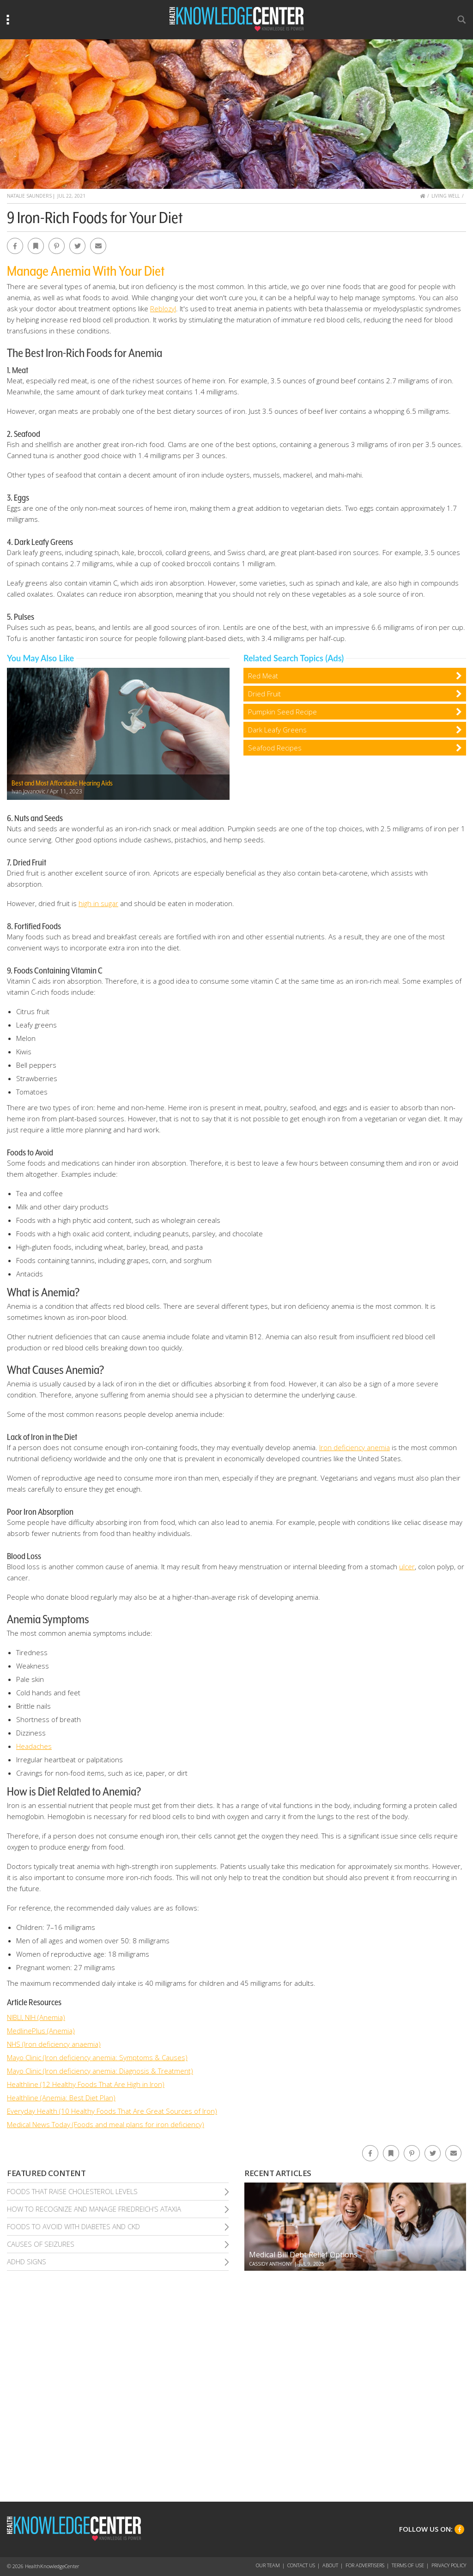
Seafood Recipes (275, 747)
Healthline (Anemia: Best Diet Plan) (61, 2097)
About (330, 2565)
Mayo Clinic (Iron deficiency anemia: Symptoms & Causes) (97, 2057)
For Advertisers (365, 2565)
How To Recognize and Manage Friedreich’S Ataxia (94, 2208)
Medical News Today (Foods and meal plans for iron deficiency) (105, 2124)
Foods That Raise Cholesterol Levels (72, 2191)
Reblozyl (163, 308)
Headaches (34, 1746)
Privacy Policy (448, 2565)
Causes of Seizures (40, 2244)
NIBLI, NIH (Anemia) (36, 2017)
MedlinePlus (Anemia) (41, 2030)
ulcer (407, 1566)
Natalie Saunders (29, 196)
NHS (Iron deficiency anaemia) (54, 2044)
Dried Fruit (264, 693)
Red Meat (263, 675)
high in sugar (98, 903)
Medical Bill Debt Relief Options (303, 2254)
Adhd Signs (26, 2261)
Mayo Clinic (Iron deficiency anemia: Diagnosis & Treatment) (100, 2070)
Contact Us (301, 2565)
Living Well (445, 196)
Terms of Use (408, 2565)
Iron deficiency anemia (354, 1447)
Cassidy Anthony (270, 2264)
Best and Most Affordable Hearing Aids (62, 783)
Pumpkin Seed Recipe (282, 711)
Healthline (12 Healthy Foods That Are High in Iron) (85, 2084)
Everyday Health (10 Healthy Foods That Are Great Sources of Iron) (112, 2111)
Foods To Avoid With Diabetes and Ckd (73, 2226)
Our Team (268, 2565)
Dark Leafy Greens (277, 729)
